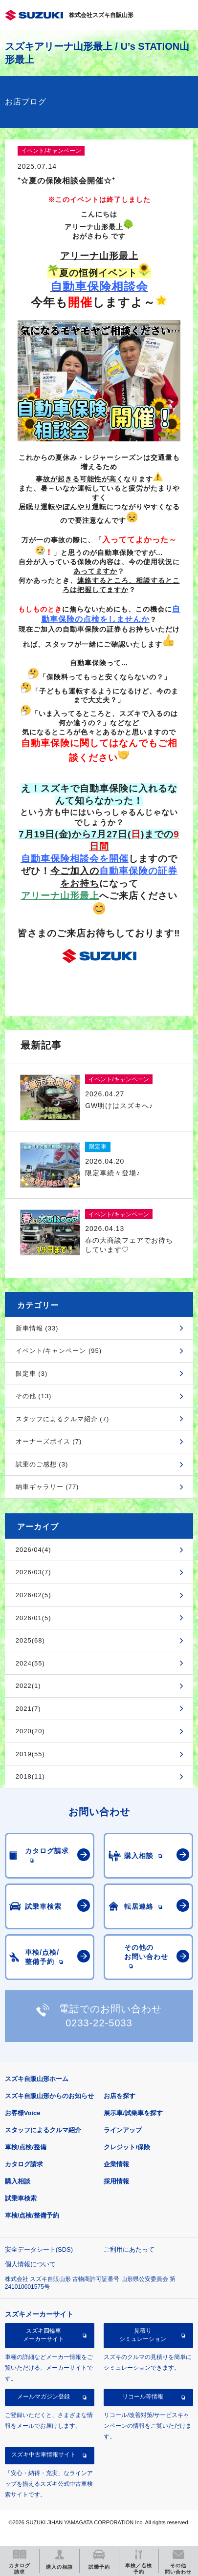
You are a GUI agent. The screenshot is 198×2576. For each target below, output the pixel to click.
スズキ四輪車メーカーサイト (43, 2334)
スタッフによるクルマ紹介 (43, 2130)
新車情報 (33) (37, 1328)
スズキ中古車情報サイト (43, 2454)
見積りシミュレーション (142, 2334)
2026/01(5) (33, 1618)
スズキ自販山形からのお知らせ (49, 2096)
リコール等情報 (142, 2396)
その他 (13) (34, 1396)
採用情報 (116, 2181)
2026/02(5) (33, 1595)
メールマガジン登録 (43, 2396)
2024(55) (30, 1663)
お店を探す (119, 2096)
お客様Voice (23, 2113)
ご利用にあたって (129, 2249)
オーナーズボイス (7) (49, 1441)
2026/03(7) (33, 1572)
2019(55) (30, 1754)
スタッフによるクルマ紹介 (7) (63, 1419)
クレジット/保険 (127, 2147)
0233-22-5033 (99, 2023)
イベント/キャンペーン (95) (59, 1350)
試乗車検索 (21, 2198)
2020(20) (30, 1731)
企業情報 (116, 2164)
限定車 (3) (32, 1373)
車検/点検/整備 (25, 2147)
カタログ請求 (24, 2164)
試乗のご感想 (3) (42, 1464)
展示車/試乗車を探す (133, 2113)
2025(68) (30, 1640)
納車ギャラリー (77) (47, 1486)
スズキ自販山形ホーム (36, 2078)
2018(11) (30, 1776)
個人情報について (30, 2264)
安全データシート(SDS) (39, 2249)
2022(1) (28, 1685)
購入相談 (17, 2181)
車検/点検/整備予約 (32, 2215)
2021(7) (28, 1708)
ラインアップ (123, 2130)
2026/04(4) (33, 1549)
